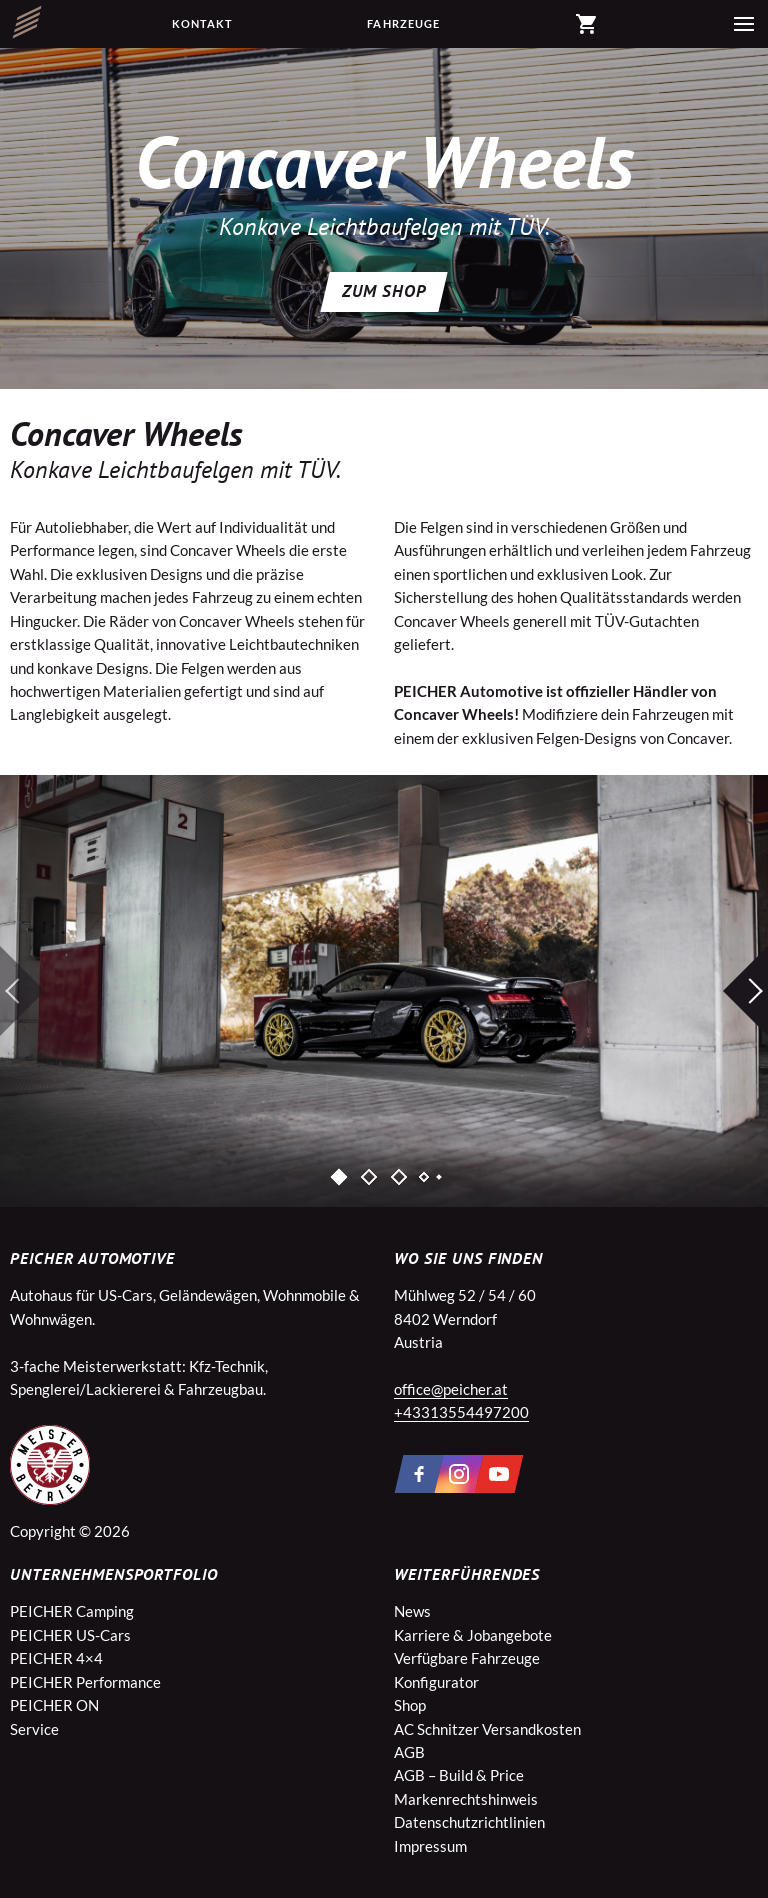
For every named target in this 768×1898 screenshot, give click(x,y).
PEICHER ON (54, 1705)
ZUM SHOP (384, 291)
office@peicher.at (451, 1389)
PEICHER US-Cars (70, 1635)
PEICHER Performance (85, 1682)
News (412, 1611)
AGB (409, 1752)
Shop (410, 1705)
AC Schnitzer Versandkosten (487, 1729)
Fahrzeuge (403, 23)
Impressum (430, 1846)
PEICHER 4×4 (56, 1658)
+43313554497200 (461, 1412)
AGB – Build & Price (459, 1775)
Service (34, 1729)
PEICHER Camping (72, 1611)
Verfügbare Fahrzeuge (467, 1658)
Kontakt (203, 23)
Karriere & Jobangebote (473, 1635)
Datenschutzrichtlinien (469, 1822)
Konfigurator (436, 1682)
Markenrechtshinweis (466, 1799)
